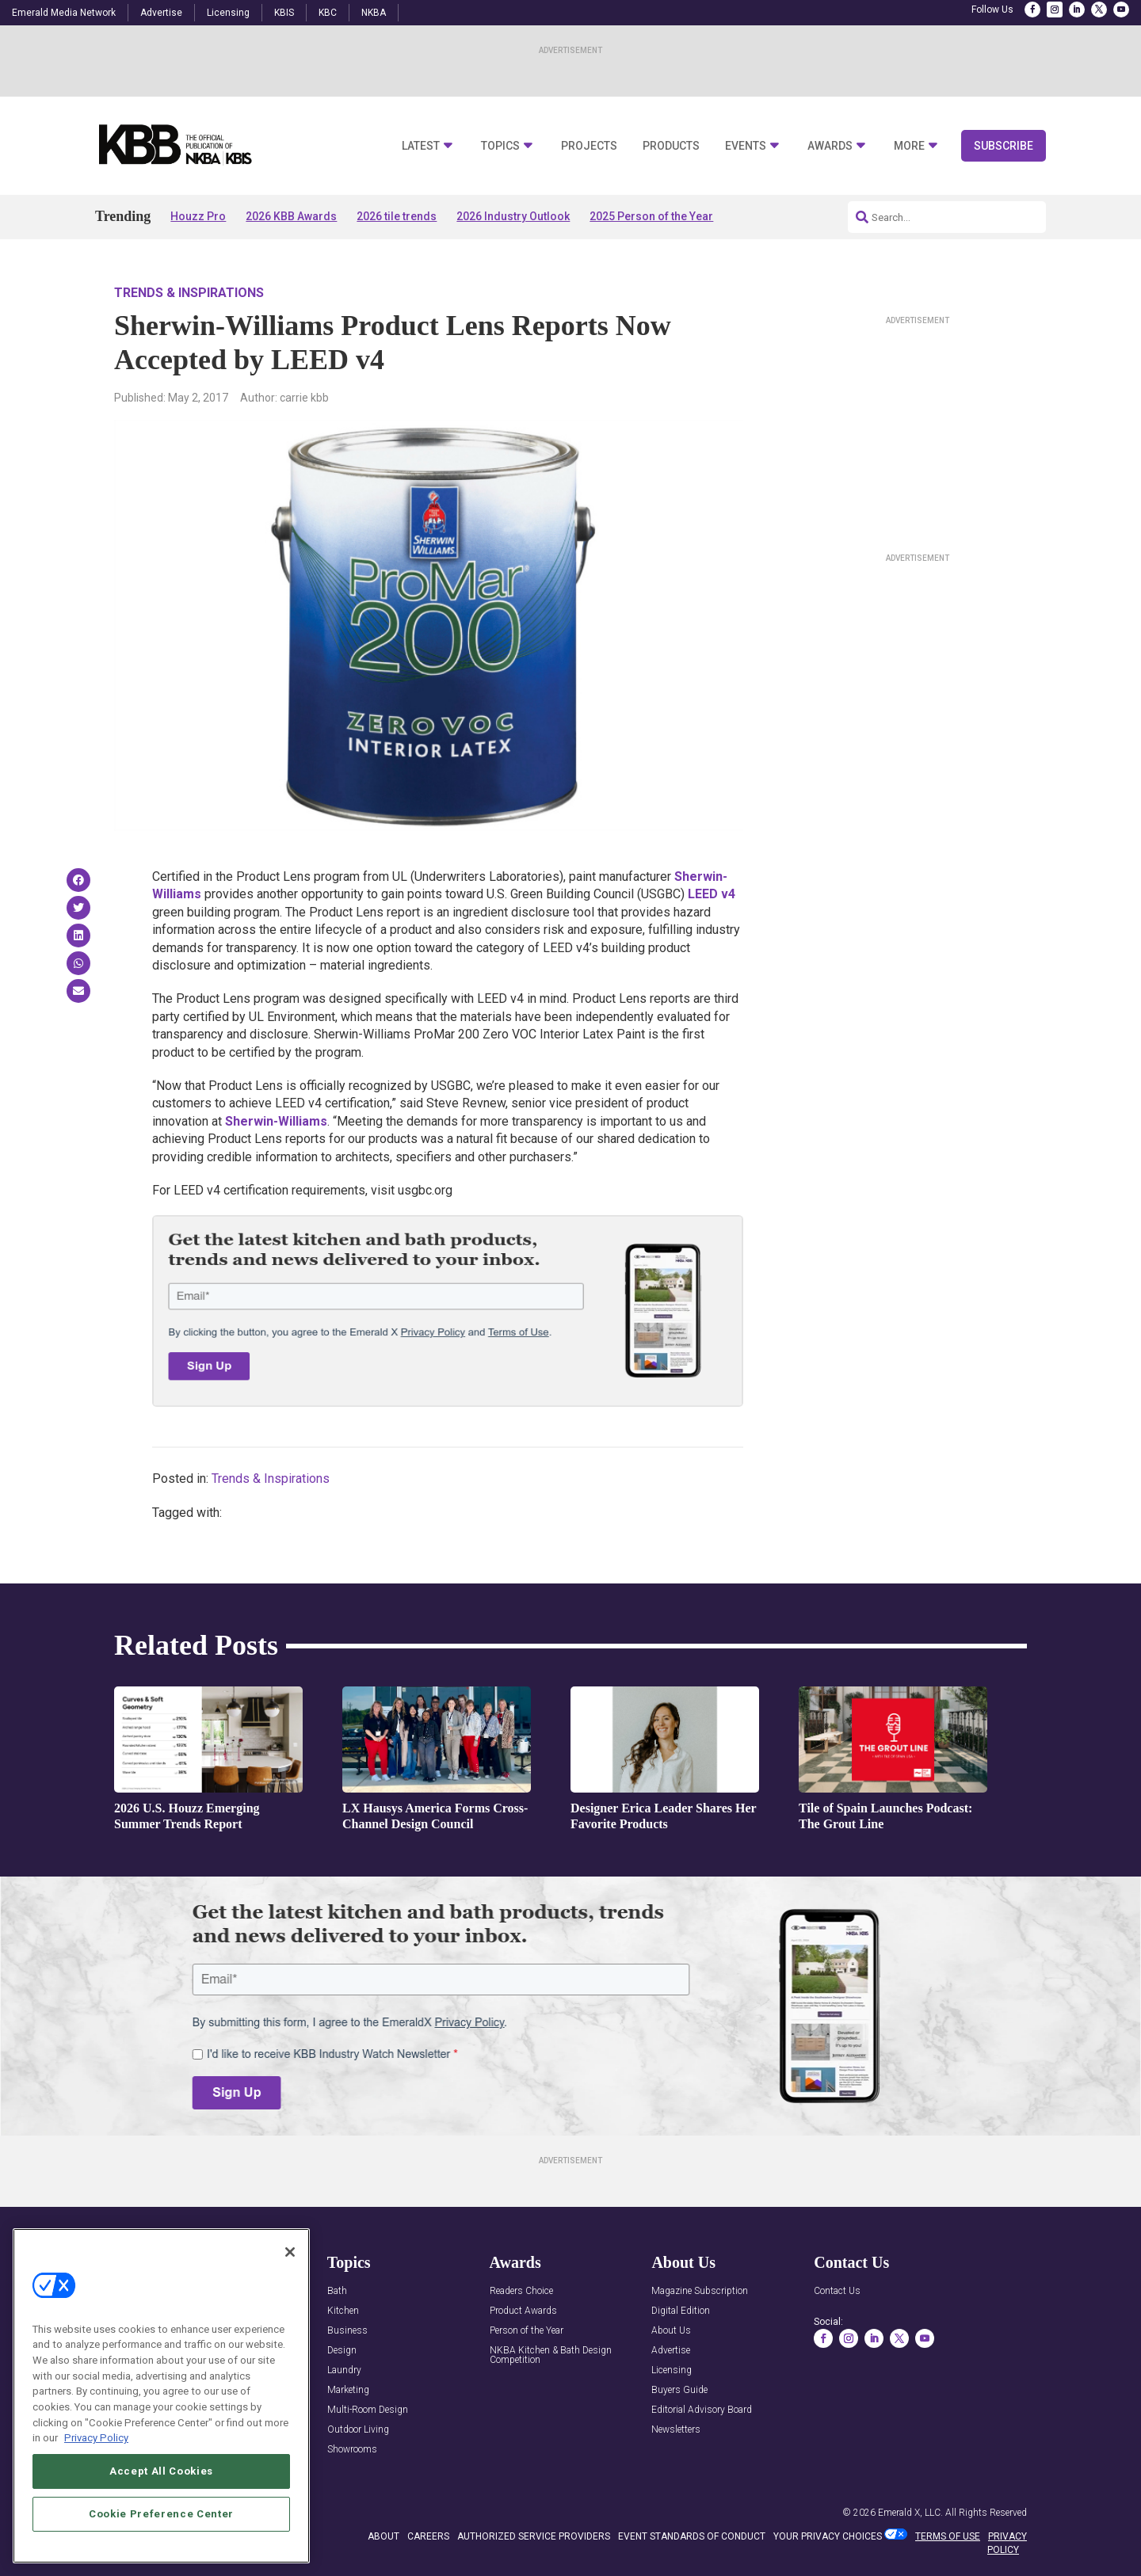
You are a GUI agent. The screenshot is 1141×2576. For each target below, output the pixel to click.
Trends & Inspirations (189, 292)
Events (745, 146)
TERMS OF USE (947, 2536)
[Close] (290, 2252)
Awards (830, 146)
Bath (337, 2291)
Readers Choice (521, 2291)
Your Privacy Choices (827, 2536)
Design (342, 2350)
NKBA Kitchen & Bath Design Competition (551, 2355)
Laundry (344, 2370)
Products (671, 146)
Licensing (228, 12)
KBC (328, 12)
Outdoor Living (358, 2430)
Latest (421, 146)
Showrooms (352, 2450)
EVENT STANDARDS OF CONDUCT (691, 2536)
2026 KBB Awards (291, 216)
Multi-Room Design (367, 2410)
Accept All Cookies (161, 2471)
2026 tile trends (397, 216)
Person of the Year (526, 2331)
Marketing (348, 2390)
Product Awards (523, 2311)
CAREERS (428, 2536)
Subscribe (1003, 145)
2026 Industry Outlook (513, 216)
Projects (589, 146)
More (909, 146)
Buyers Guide (679, 2390)
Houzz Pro (198, 216)
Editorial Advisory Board (701, 2410)
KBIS (284, 12)
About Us (671, 2331)
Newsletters (675, 2430)
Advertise (161, 12)
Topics (500, 146)
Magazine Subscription (699, 2291)
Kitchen (343, 2311)
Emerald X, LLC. (910, 2512)
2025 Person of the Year (651, 216)
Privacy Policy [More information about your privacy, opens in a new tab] (96, 2438)
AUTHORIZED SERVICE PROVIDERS (533, 2536)
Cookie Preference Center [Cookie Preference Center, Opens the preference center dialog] (161, 2514)
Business (347, 2331)
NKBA (373, 12)
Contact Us (837, 2291)
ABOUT (383, 2536)
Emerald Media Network (64, 12)
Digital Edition (680, 2311)
